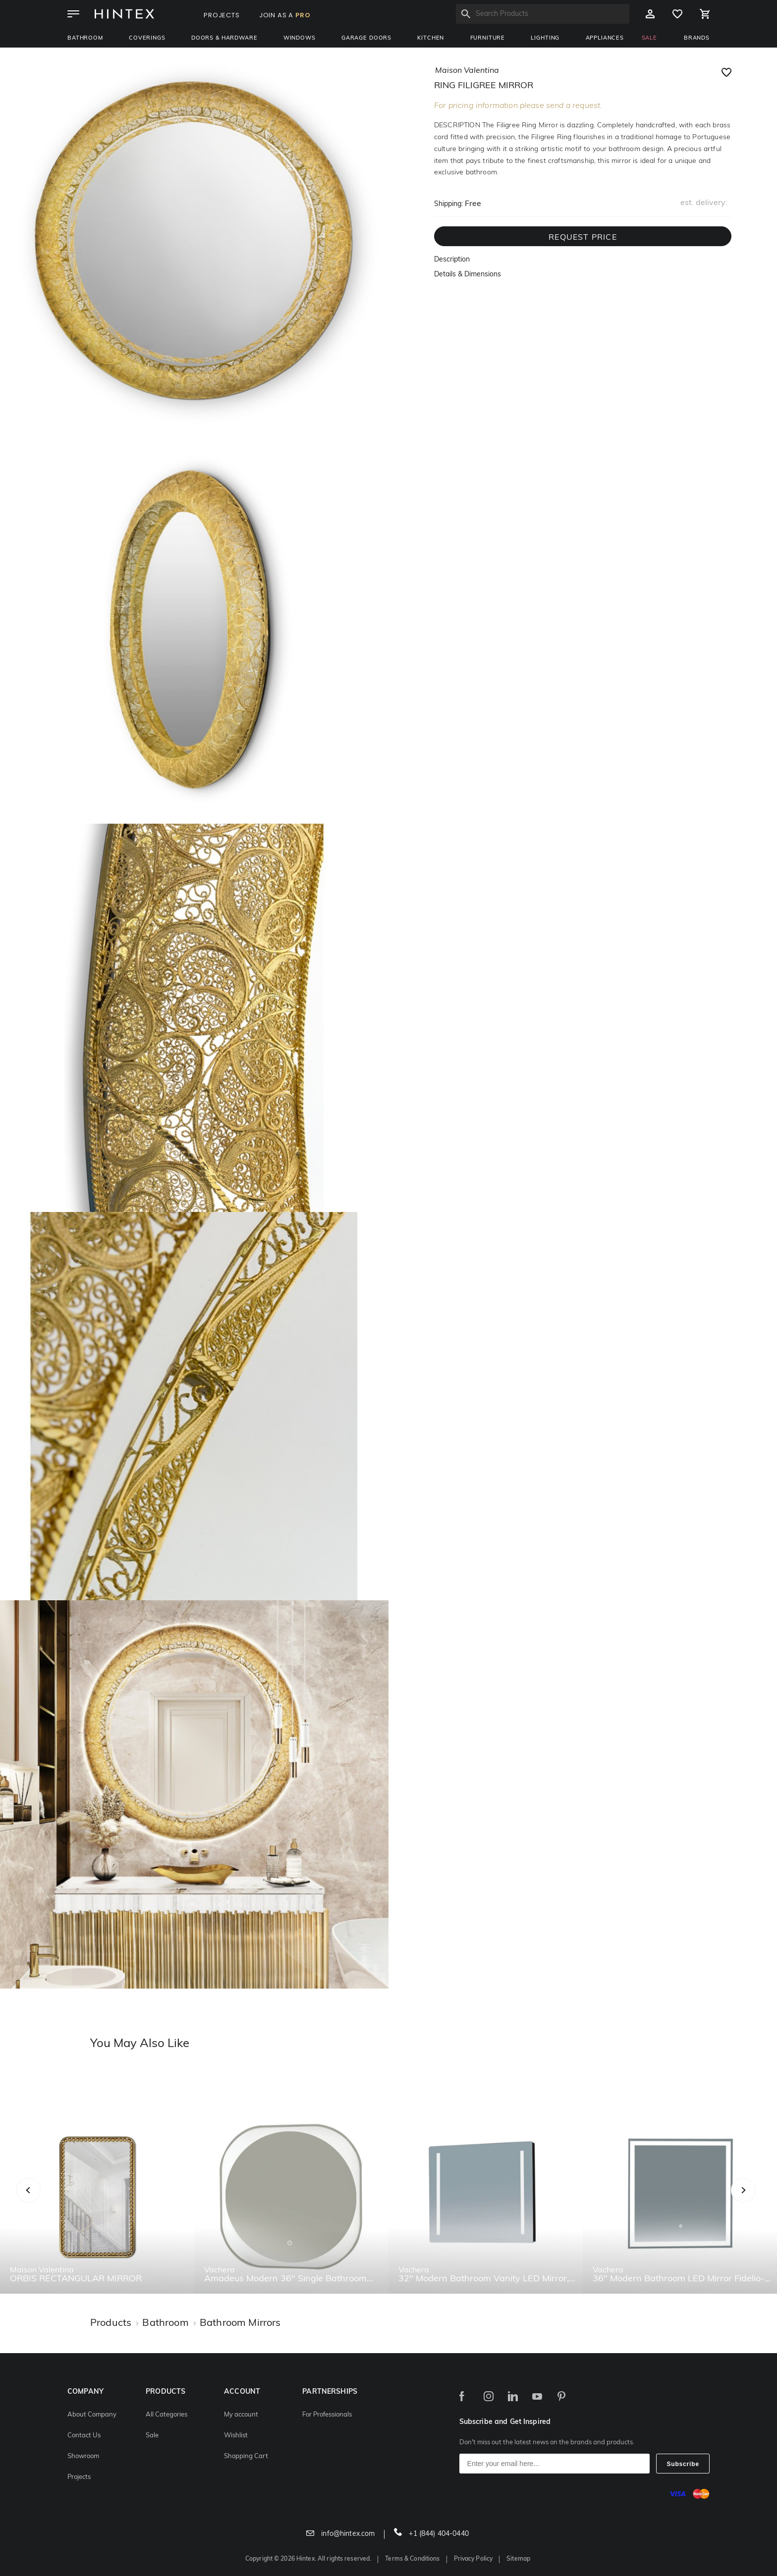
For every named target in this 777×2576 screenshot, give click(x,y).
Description (452, 259)
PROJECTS (222, 15)
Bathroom (85, 38)
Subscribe (682, 2464)
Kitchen (430, 38)
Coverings (147, 38)
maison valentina (467, 71)
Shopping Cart (246, 2456)
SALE (649, 38)
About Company (91, 2415)
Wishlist (236, 2435)
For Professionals (327, 2415)
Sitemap (518, 2559)
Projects (79, 2477)
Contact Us (84, 2435)
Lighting (545, 38)
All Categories (166, 2415)
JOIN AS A (285, 15)
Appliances (605, 38)
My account (241, 2415)
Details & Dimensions (467, 274)
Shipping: (448, 204)
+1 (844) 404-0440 (431, 2534)
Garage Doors (366, 38)
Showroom (83, 2456)
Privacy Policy (473, 2559)
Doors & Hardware (224, 38)
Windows (299, 38)
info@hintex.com (340, 2534)
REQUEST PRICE (583, 238)
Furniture (487, 38)
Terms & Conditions (412, 2559)
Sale (152, 2435)
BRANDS (697, 38)
